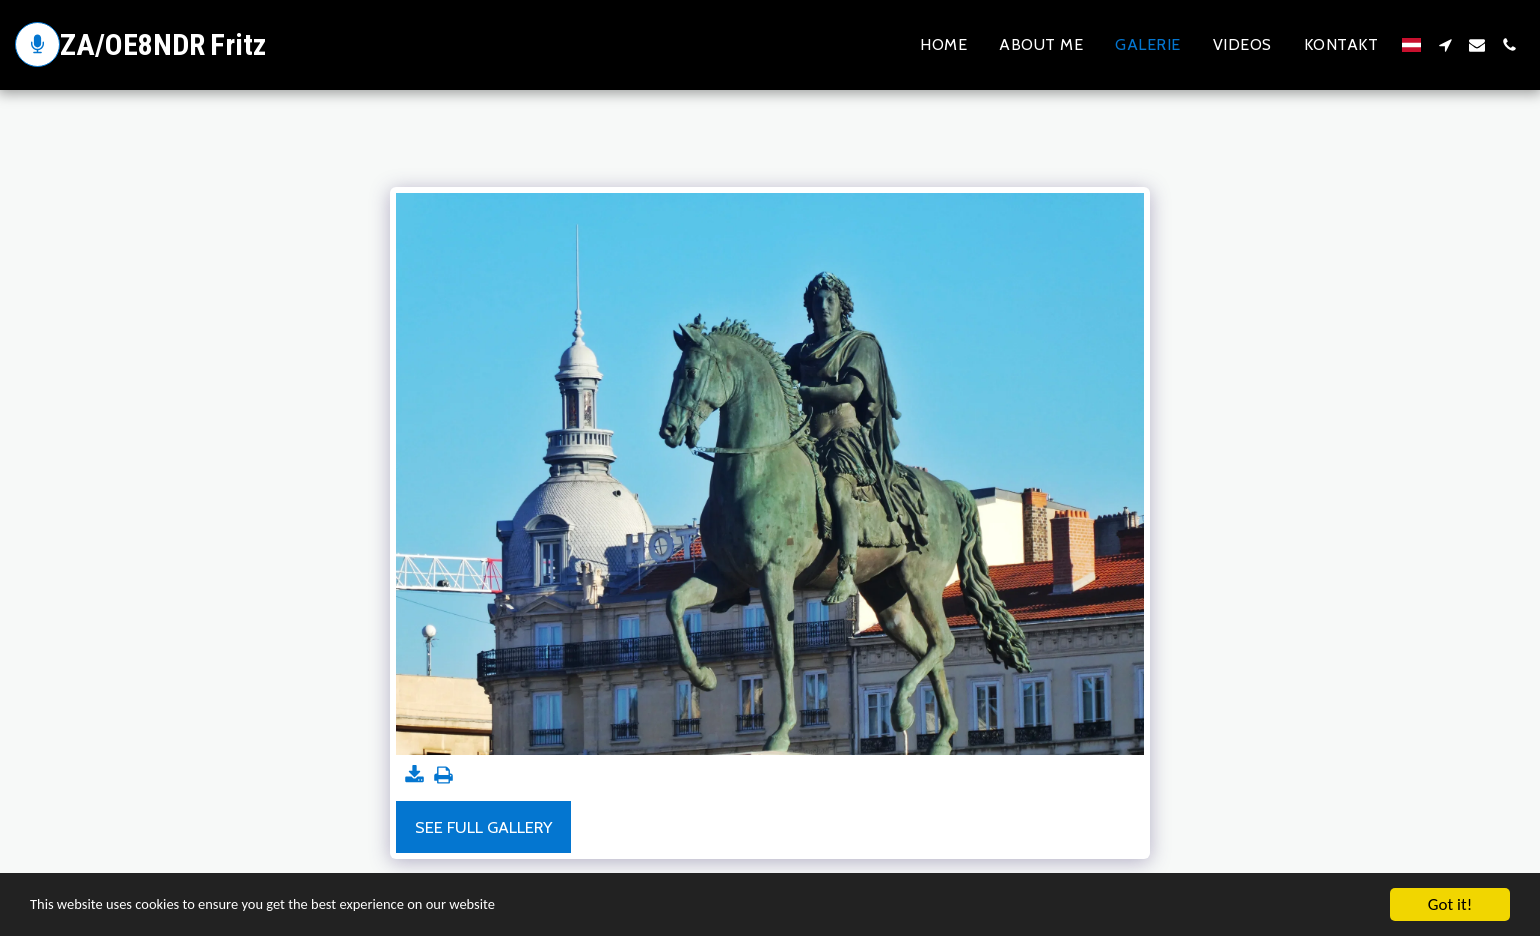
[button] (1445, 45)
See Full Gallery (483, 827)
